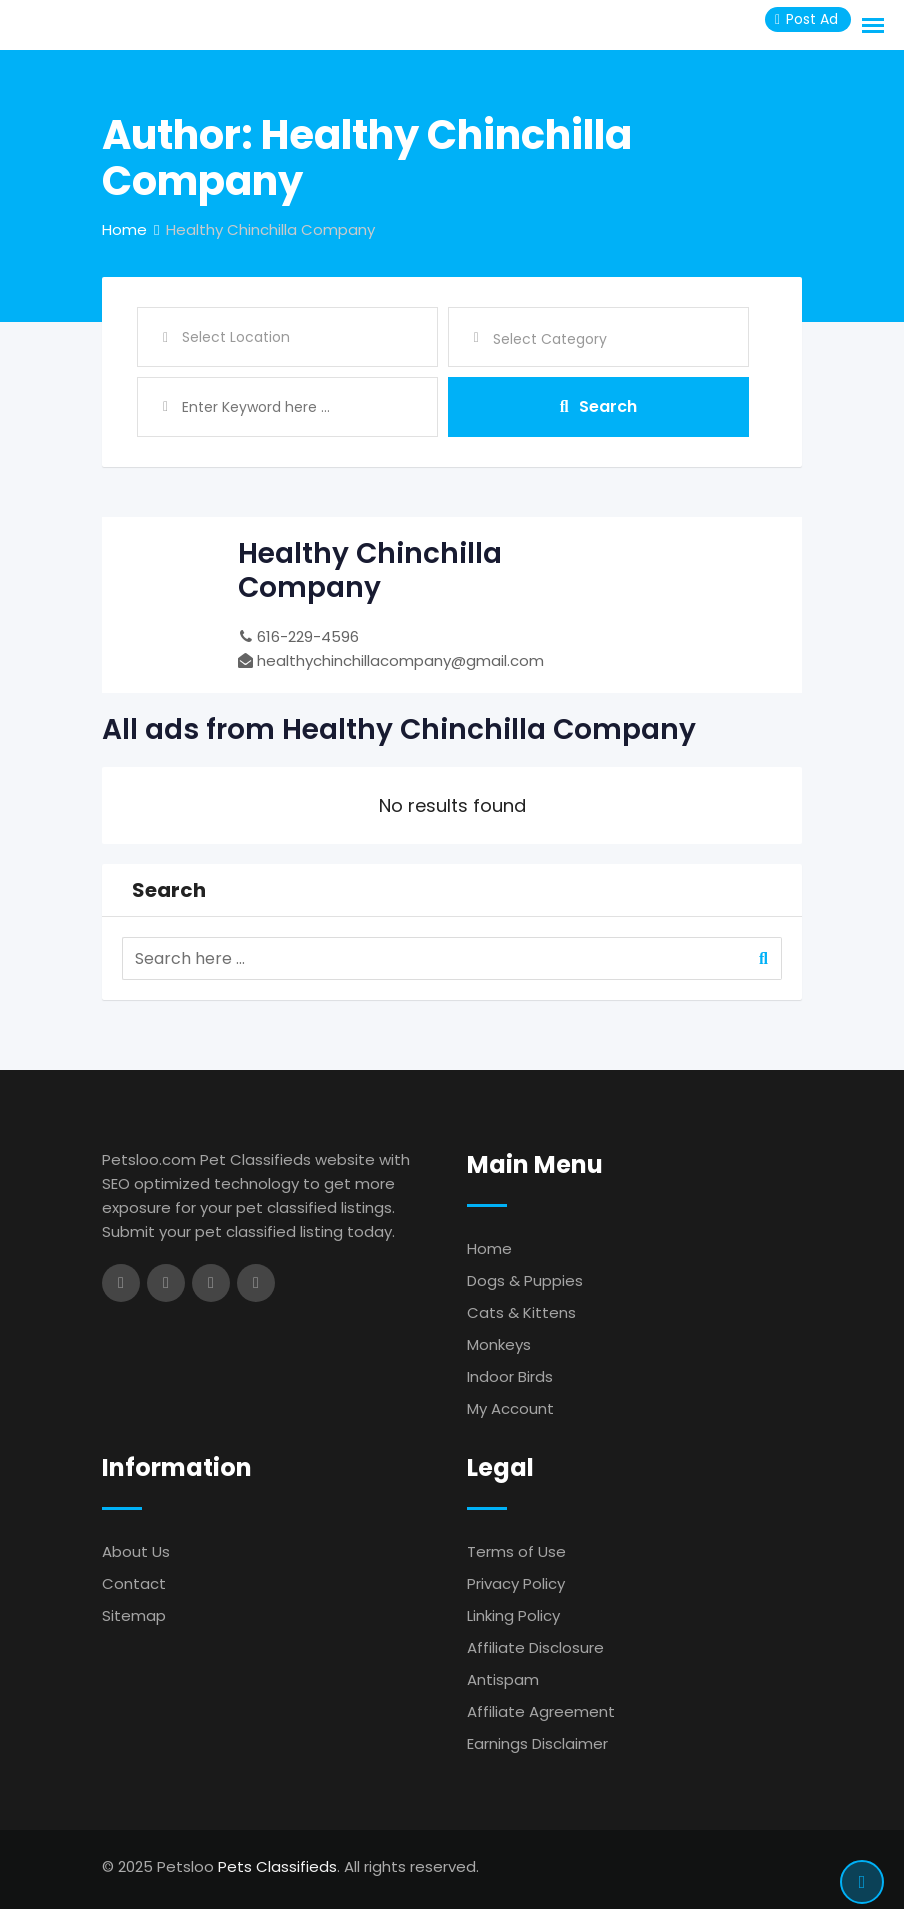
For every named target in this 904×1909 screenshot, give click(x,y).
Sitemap (134, 1615)
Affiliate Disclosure (535, 1647)
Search (598, 406)
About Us (136, 1551)
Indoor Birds (510, 1376)
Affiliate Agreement (541, 1711)
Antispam (503, 1679)
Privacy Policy (516, 1583)
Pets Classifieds (277, 1866)
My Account (510, 1408)
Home (489, 1248)
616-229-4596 (308, 636)
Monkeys (499, 1344)
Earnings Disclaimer (537, 1743)
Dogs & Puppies (525, 1280)
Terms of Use (516, 1551)
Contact (134, 1583)
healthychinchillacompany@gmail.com (400, 660)
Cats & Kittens (521, 1312)
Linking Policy (513, 1615)
